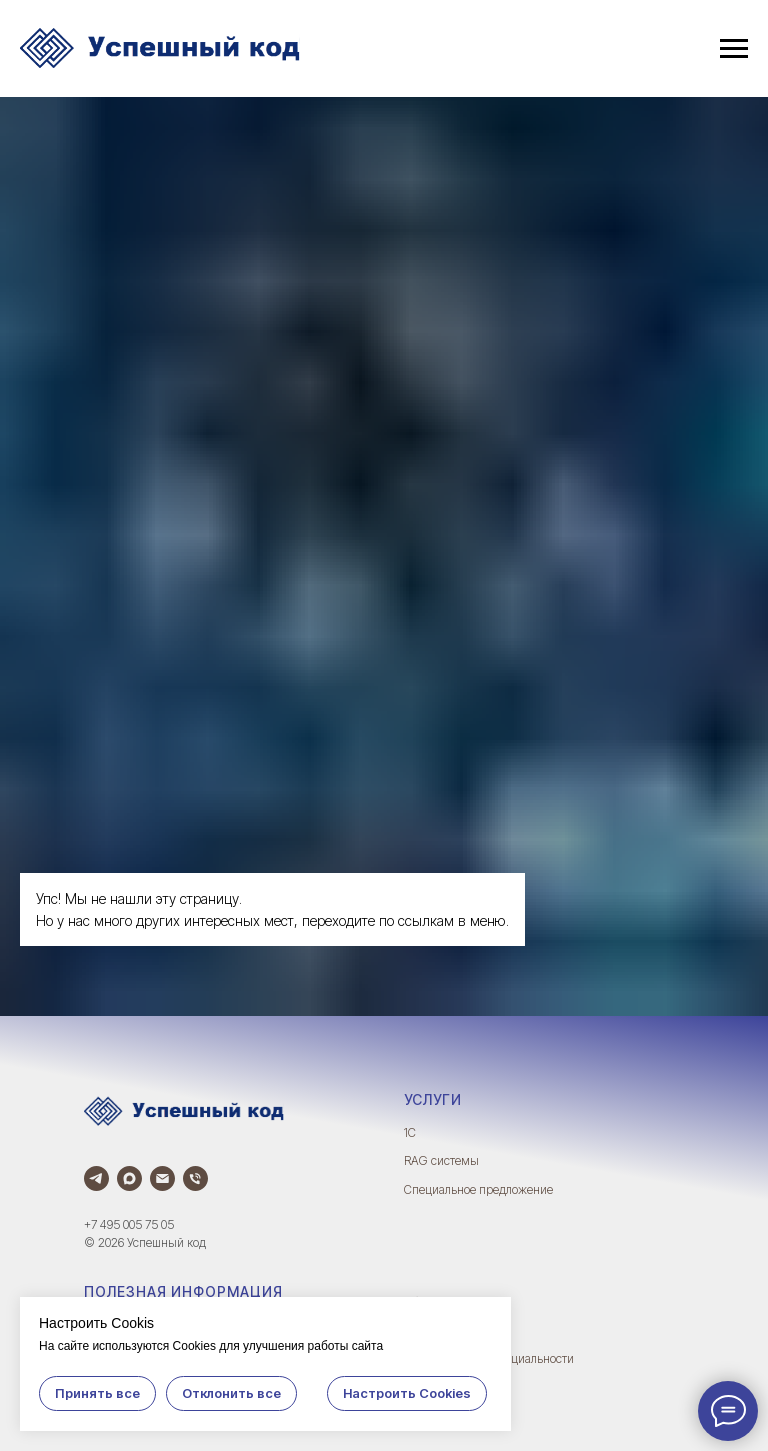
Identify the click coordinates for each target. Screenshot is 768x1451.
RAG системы (441, 1160)
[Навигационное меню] (734, 49)
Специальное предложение (478, 1189)
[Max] (129, 1178)
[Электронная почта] (162, 1178)
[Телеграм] (96, 1178)
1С (410, 1132)
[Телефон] (195, 1178)
